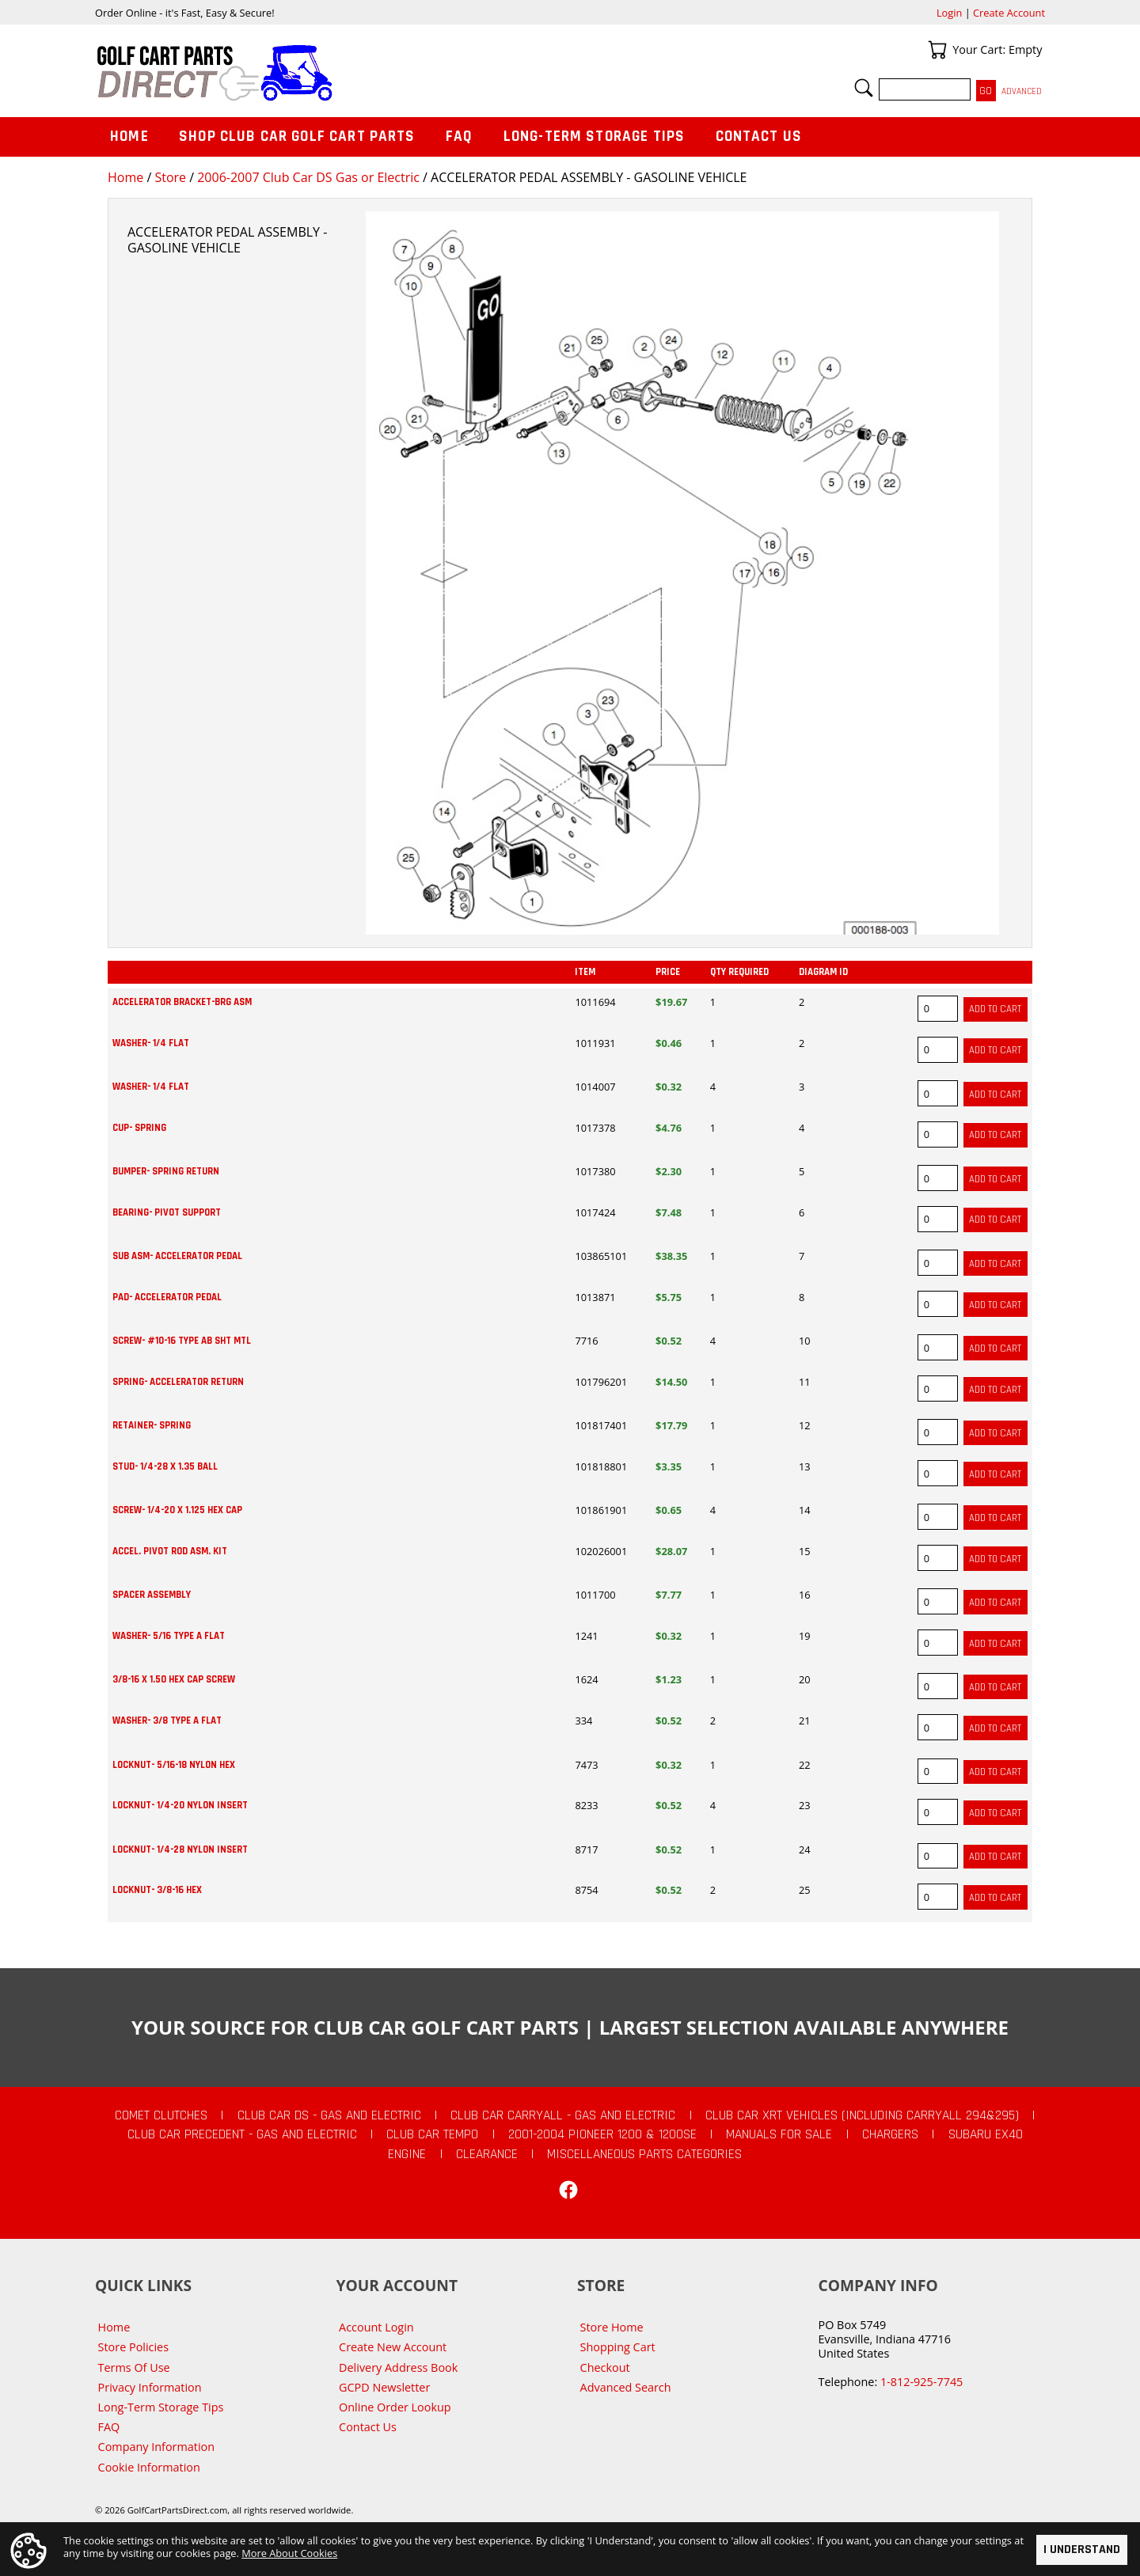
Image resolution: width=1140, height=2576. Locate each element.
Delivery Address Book (398, 2367)
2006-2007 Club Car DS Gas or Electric (308, 177)
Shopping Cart (618, 2346)
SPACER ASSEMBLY (151, 1594)
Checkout (605, 2367)
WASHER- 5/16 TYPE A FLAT (168, 1635)
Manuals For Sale (779, 2134)
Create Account (1009, 13)
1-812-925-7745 (921, 2381)
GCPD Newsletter (384, 2387)
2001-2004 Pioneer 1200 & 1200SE (602, 2134)
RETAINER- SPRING (151, 1425)
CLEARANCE (487, 2154)
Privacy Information (150, 2387)
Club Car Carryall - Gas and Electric (562, 2115)
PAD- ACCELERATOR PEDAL (167, 1297)
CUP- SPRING (139, 1127)
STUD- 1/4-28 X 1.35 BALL (165, 1466)
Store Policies (133, 2346)
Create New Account (392, 2346)
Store (170, 177)
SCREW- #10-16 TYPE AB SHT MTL (181, 1340)
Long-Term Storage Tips (594, 136)
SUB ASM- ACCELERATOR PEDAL (177, 1256)
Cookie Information (149, 2467)
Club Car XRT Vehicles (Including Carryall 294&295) (862, 2115)
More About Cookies (289, 2553)
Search (863, 88)
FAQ (459, 136)
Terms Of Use (134, 2367)
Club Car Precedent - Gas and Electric (242, 2134)
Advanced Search (625, 2387)
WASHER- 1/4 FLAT (150, 1043)
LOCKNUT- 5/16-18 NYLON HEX (173, 1764)
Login (949, 13)
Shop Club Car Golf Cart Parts (297, 136)
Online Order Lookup (395, 2407)
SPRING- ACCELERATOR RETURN (178, 1381)
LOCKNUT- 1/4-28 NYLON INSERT (180, 1849)
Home (125, 177)
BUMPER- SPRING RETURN (165, 1171)
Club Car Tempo (432, 2134)
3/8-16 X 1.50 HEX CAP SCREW (173, 1679)
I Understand (1081, 2549)
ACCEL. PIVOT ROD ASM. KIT (169, 1551)
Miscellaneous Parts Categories (644, 2154)
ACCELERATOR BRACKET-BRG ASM (182, 1002)
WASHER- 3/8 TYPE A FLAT (167, 1720)
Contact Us (759, 136)
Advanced (1021, 91)
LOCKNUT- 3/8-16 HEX (157, 1890)
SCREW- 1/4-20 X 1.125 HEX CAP (177, 1510)
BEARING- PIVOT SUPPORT (166, 1212)
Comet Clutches (161, 2115)
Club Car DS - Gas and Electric (329, 2115)
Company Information (156, 2446)
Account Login (376, 2327)
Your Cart (937, 50)
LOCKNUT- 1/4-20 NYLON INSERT (180, 1805)
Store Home (612, 2327)
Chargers (890, 2134)
